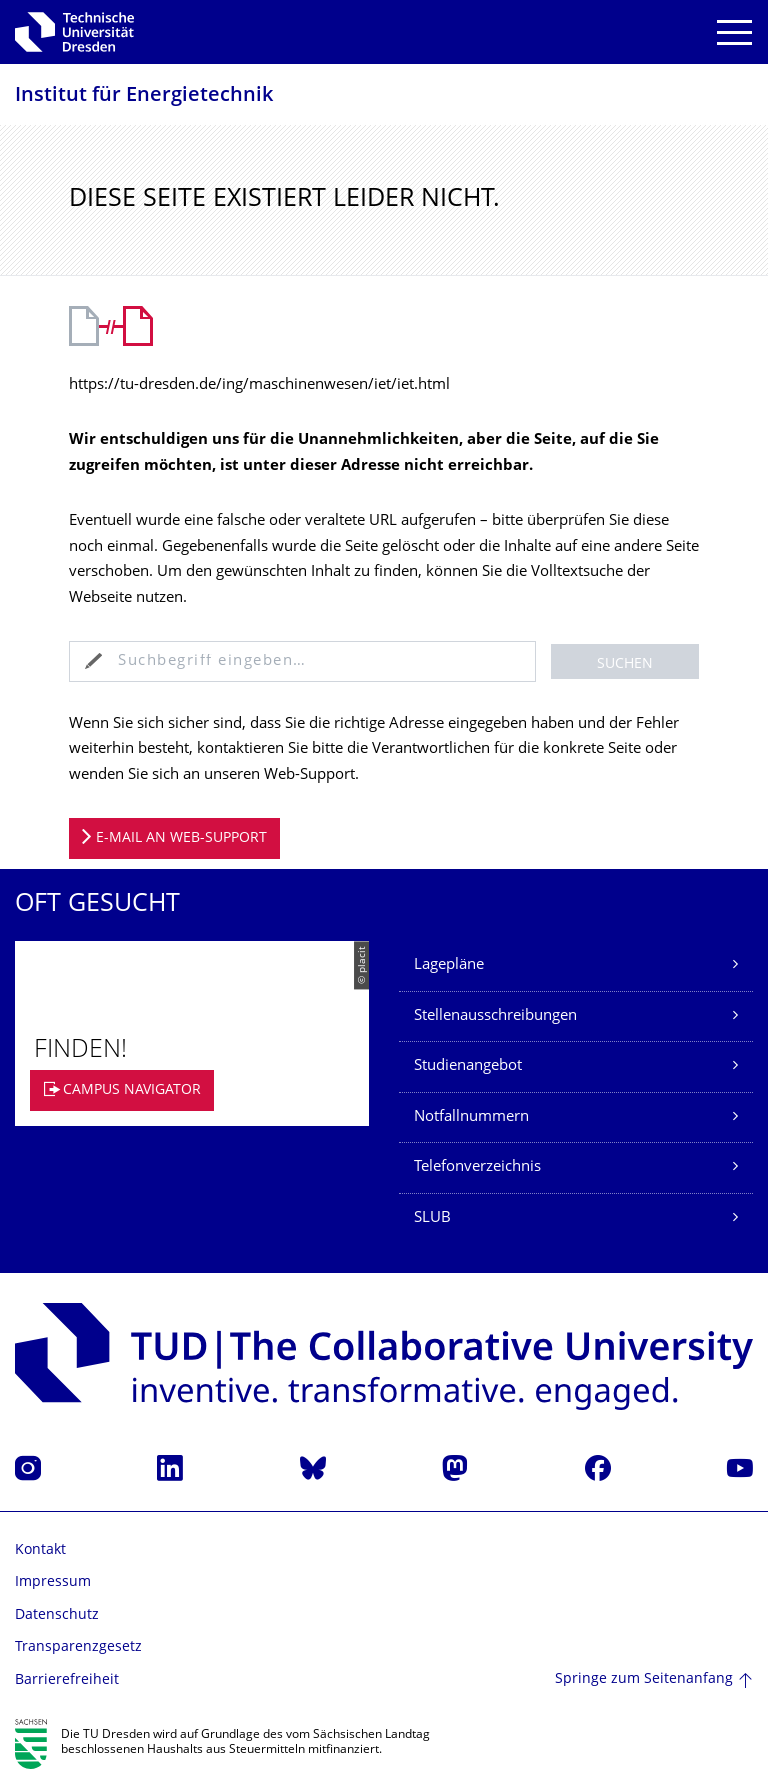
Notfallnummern (471, 1117)
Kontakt (40, 1550)
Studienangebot (468, 1066)
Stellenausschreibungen (495, 1016)
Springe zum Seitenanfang (644, 1679)
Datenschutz (57, 1615)
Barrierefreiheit (67, 1680)
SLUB (432, 1218)
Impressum (53, 1582)
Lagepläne (449, 965)
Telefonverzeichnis (477, 1167)
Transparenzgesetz (78, 1647)
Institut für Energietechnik (144, 96)
